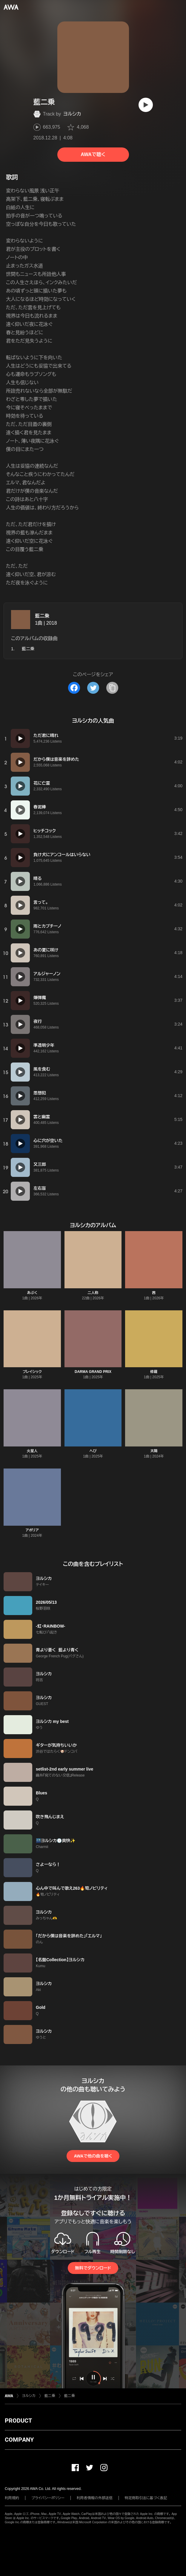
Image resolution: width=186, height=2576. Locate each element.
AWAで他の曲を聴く (93, 2156)
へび (92, 1451)
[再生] (146, 105)
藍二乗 (42, 615)
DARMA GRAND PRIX (93, 1372)
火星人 (32, 1451)
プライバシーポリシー (47, 2498)
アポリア (32, 1530)
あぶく (32, 1293)
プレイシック (32, 1372)
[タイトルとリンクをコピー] (112, 688)
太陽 (153, 1451)
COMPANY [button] (19, 2439)
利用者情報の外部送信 (95, 2498)
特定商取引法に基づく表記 (146, 2498)
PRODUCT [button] (18, 2420)
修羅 (153, 1372)
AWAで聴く (93, 154)
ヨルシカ (72, 113)
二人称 (92, 1293)
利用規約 (12, 2498)
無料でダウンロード (93, 2268)
